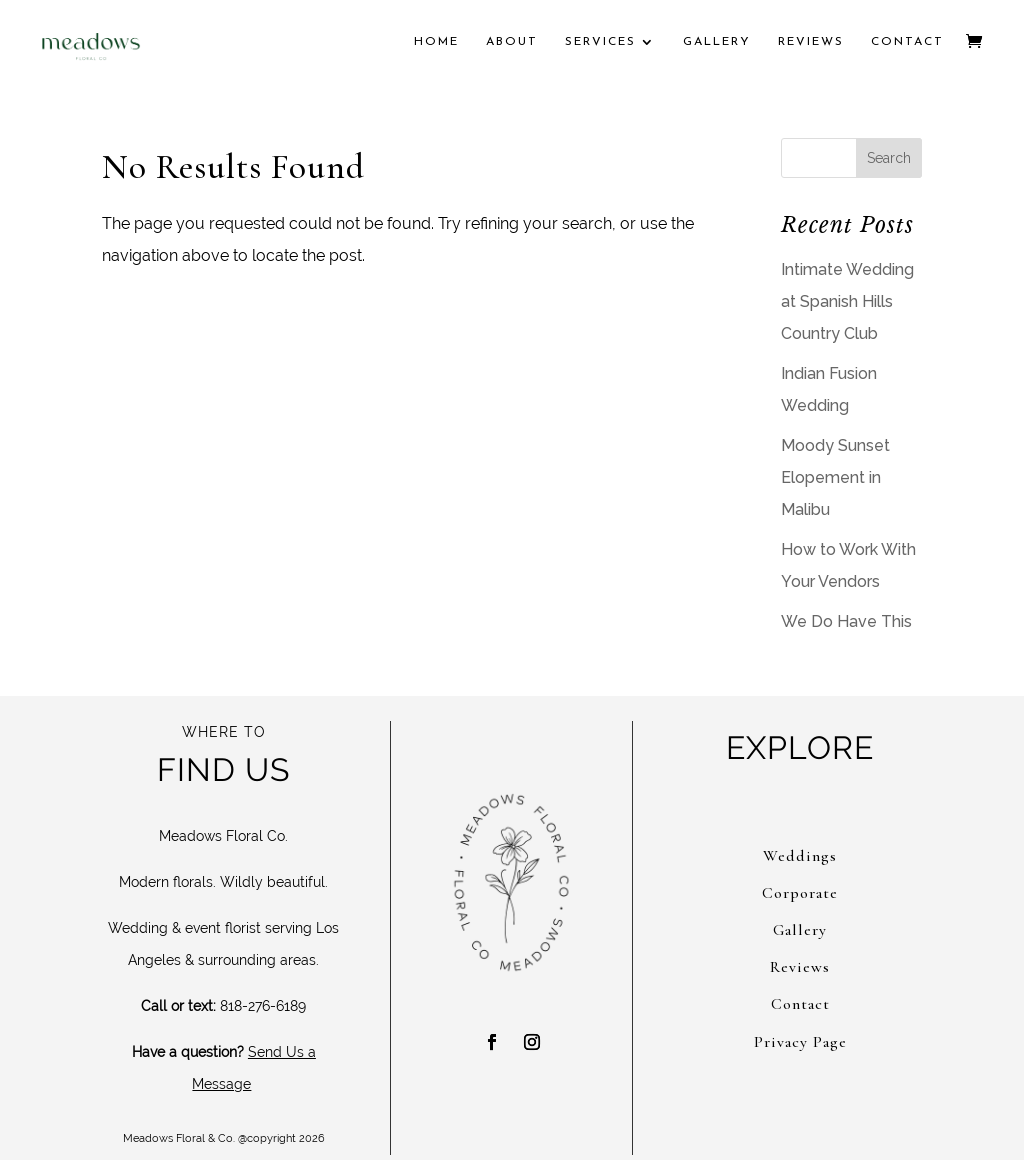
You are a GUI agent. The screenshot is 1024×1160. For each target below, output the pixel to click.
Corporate (800, 893)
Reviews (811, 42)
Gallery (717, 42)
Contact (907, 42)
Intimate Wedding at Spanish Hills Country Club (847, 301)
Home (436, 42)
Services (600, 42)
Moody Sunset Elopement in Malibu (835, 477)
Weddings (800, 856)
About (512, 42)
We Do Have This (846, 621)
